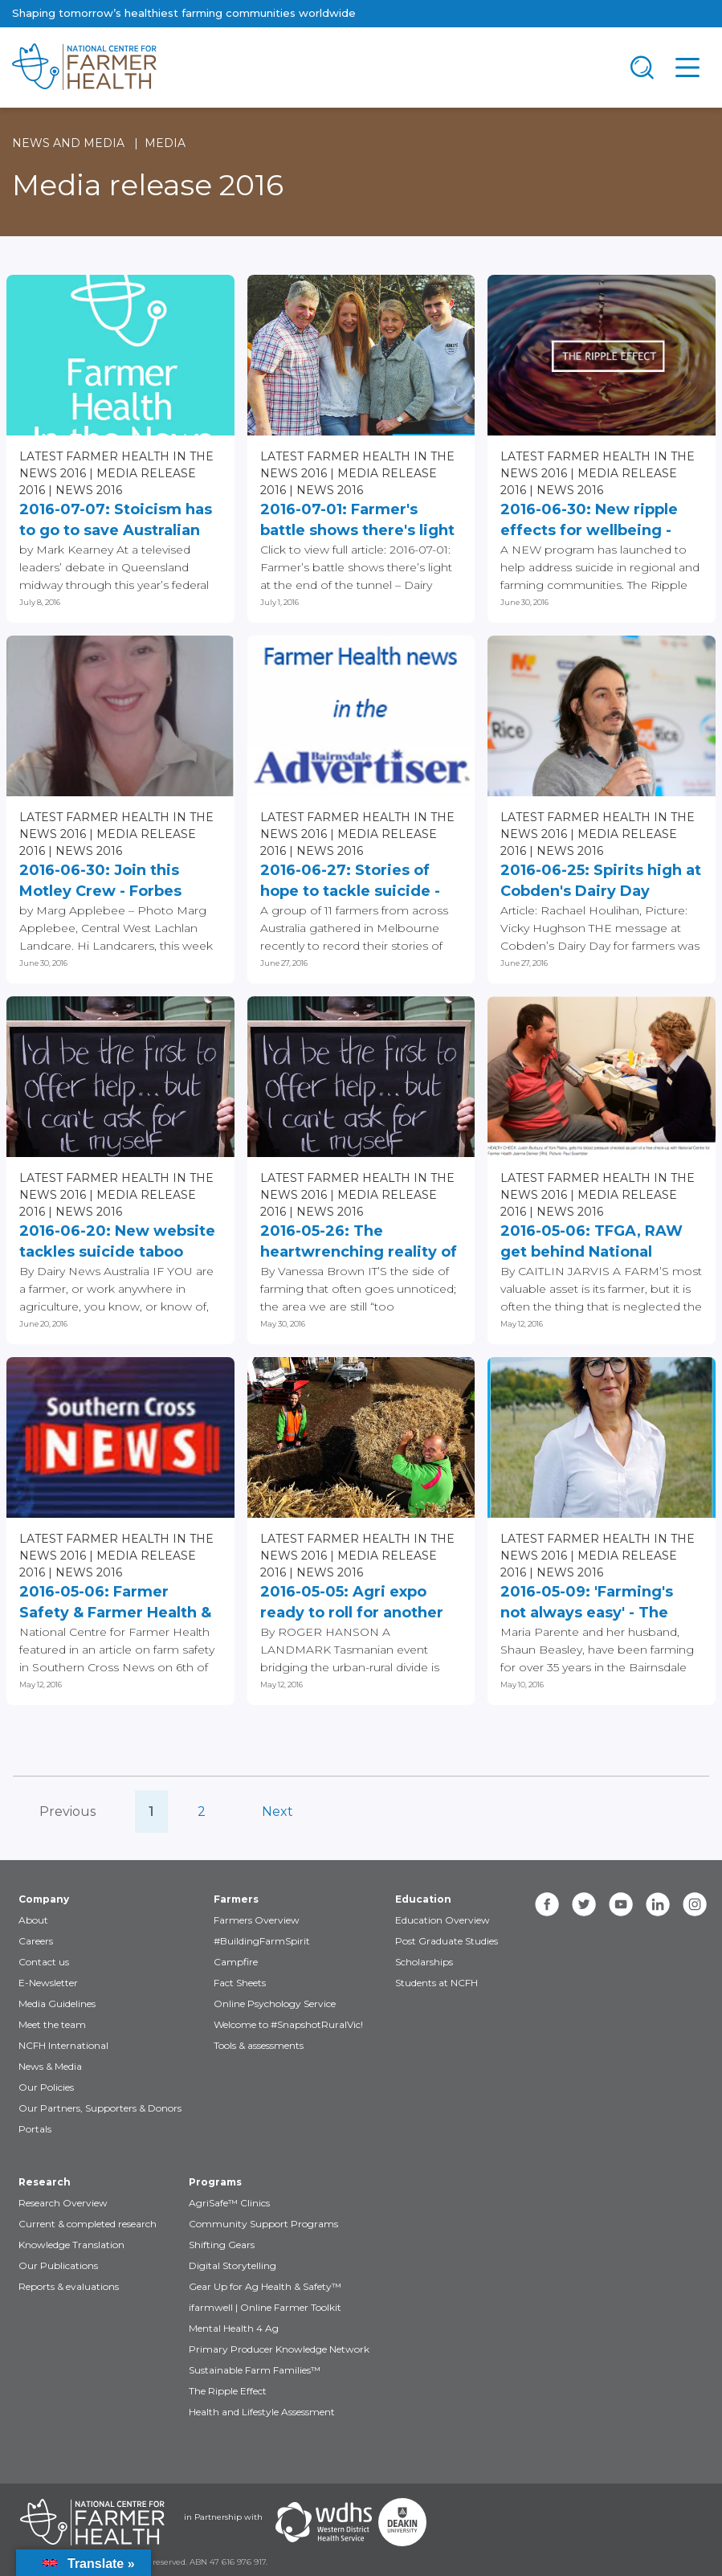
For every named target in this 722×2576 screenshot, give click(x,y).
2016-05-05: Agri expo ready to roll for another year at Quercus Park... (351, 1603)
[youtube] (621, 1904)
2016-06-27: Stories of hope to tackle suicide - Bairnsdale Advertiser (350, 881)
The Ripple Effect (228, 2391)
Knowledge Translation (71, 2245)
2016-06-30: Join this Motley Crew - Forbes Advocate (100, 881)
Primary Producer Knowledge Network (279, 2349)
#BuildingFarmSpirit (262, 1941)
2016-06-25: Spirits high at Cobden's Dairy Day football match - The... (600, 881)
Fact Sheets (240, 1983)
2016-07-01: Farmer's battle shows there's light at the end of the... (357, 521)
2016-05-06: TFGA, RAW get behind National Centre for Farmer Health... (591, 1242)
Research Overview (63, 2203)
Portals (34, 2129)
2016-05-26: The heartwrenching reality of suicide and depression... (358, 1242)
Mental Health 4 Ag (234, 2328)
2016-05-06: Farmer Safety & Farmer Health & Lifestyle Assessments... (115, 1603)
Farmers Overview (257, 1920)
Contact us (43, 1962)
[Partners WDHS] (323, 2522)
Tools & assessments (259, 2045)
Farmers (236, 1899)
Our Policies (46, 2087)
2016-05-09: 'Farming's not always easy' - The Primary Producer (586, 1603)
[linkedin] (658, 1904)
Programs (215, 2182)
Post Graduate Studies (446, 1941)
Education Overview (442, 1920)
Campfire (236, 1962)
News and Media (68, 143)
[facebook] (547, 1904)
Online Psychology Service (275, 2003)
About (33, 1920)
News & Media (50, 2066)
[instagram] (695, 1904)
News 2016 (88, 490)
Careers (35, 1941)
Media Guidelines (57, 2003)
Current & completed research (87, 2224)
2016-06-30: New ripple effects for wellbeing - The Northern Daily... (589, 521)
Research (44, 2182)
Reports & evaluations (68, 2286)
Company (43, 1899)
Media (165, 143)
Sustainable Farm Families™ (254, 2370)
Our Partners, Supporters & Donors (100, 2108)
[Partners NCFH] (92, 2522)
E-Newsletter (48, 1983)
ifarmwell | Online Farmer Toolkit (265, 2307)
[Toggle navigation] (642, 67)
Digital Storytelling (232, 2265)
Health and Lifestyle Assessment (262, 2412)
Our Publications (58, 2265)
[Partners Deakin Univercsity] (402, 2522)
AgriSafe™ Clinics (229, 2203)
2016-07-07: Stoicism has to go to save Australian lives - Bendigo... (115, 521)
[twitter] (584, 1904)
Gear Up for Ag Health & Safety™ (265, 2286)
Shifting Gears (222, 2245)
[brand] (309, 67)
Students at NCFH (436, 1983)
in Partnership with (223, 2517)
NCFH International (63, 2045)
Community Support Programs (263, 2224)
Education (423, 1899)
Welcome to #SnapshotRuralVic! (288, 2024)
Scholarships (424, 1962)
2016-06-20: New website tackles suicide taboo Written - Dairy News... (117, 1242)
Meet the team (52, 2024)
